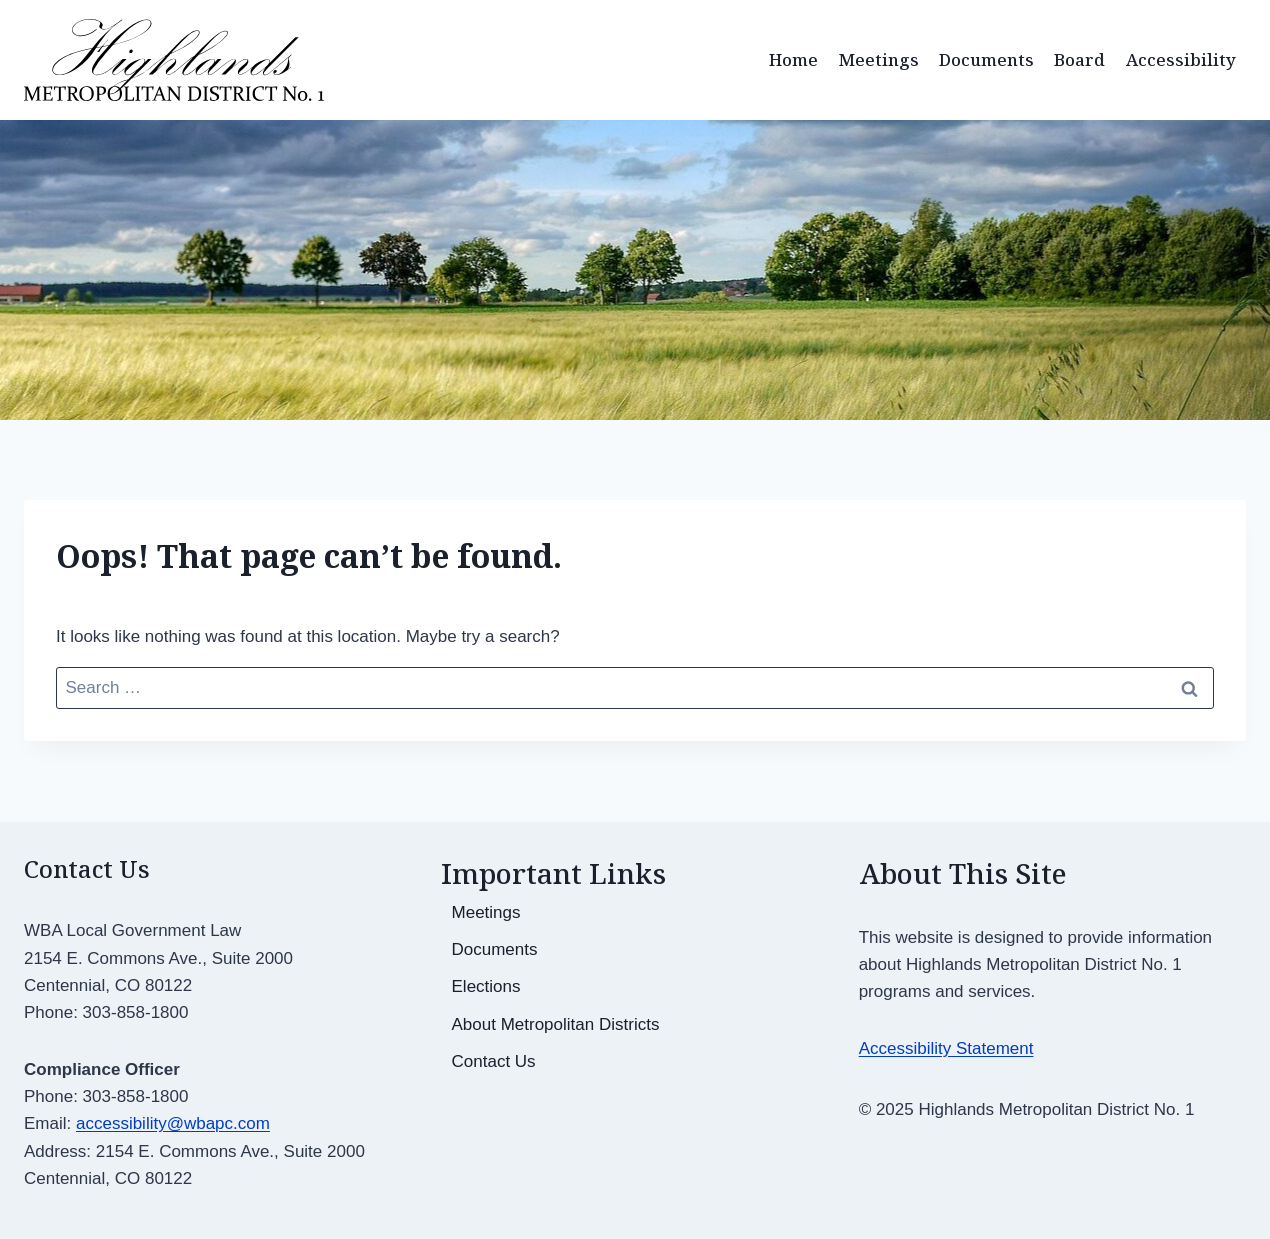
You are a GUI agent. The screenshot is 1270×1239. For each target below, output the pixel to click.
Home (793, 59)
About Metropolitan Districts (556, 1024)
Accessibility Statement (946, 1048)
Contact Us (494, 1061)
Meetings (879, 59)
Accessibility (1181, 59)
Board (1079, 59)
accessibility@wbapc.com (173, 1123)
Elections (486, 986)
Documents (986, 59)
